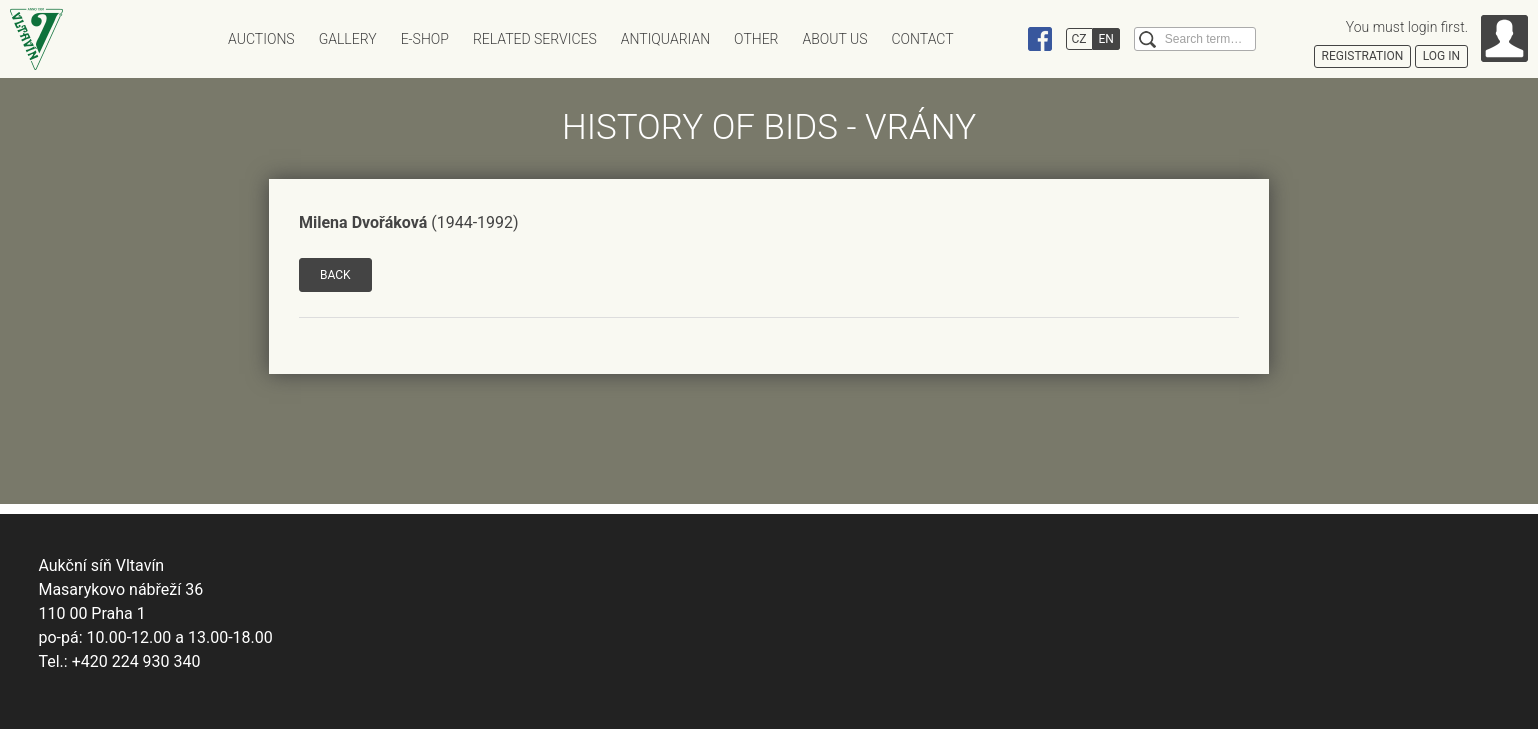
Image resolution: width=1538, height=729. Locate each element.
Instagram (1002, 39)
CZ (1079, 39)
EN (1106, 39)
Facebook (1040, 39)
